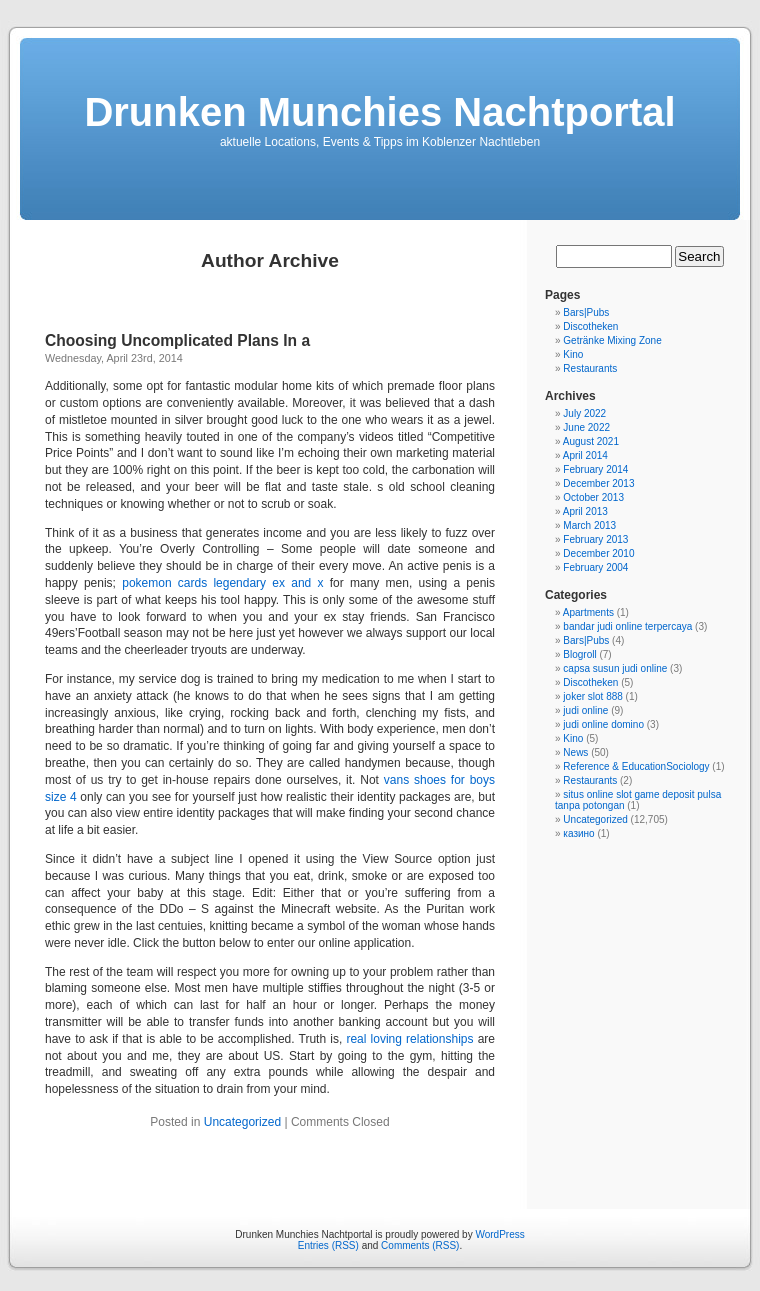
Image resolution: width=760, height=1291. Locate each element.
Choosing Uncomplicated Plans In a (177, 340)
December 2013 (598, 483)
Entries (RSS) (328, 1245)
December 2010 (598, 553)
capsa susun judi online (615, 668)
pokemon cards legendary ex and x (222, 583)
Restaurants (590, 368)
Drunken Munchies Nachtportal (379, 112)
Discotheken (590, 326)
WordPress (499, 1234)
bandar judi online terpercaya (627, 626)
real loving (374, 1039)
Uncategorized (242, 1122)
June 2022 (586, 427)
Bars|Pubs (586, 312)
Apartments (588, 612)
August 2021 (591, 441)
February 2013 (595, 539)
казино (578, 833)
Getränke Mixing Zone (612, 340)
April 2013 (585, 511)
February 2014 (595, 469)
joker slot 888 (592, 696)
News (575, 752)
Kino (573, 354)
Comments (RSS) (420, 1245)
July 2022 (584, 413)
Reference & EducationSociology (636, 766)
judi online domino (603, 724)
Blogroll (579, 654)
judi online (585, 710)
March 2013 (589, 525)
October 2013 (593, 497)
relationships (439, 1039)
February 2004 (595, 567)
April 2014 (585, 455)
